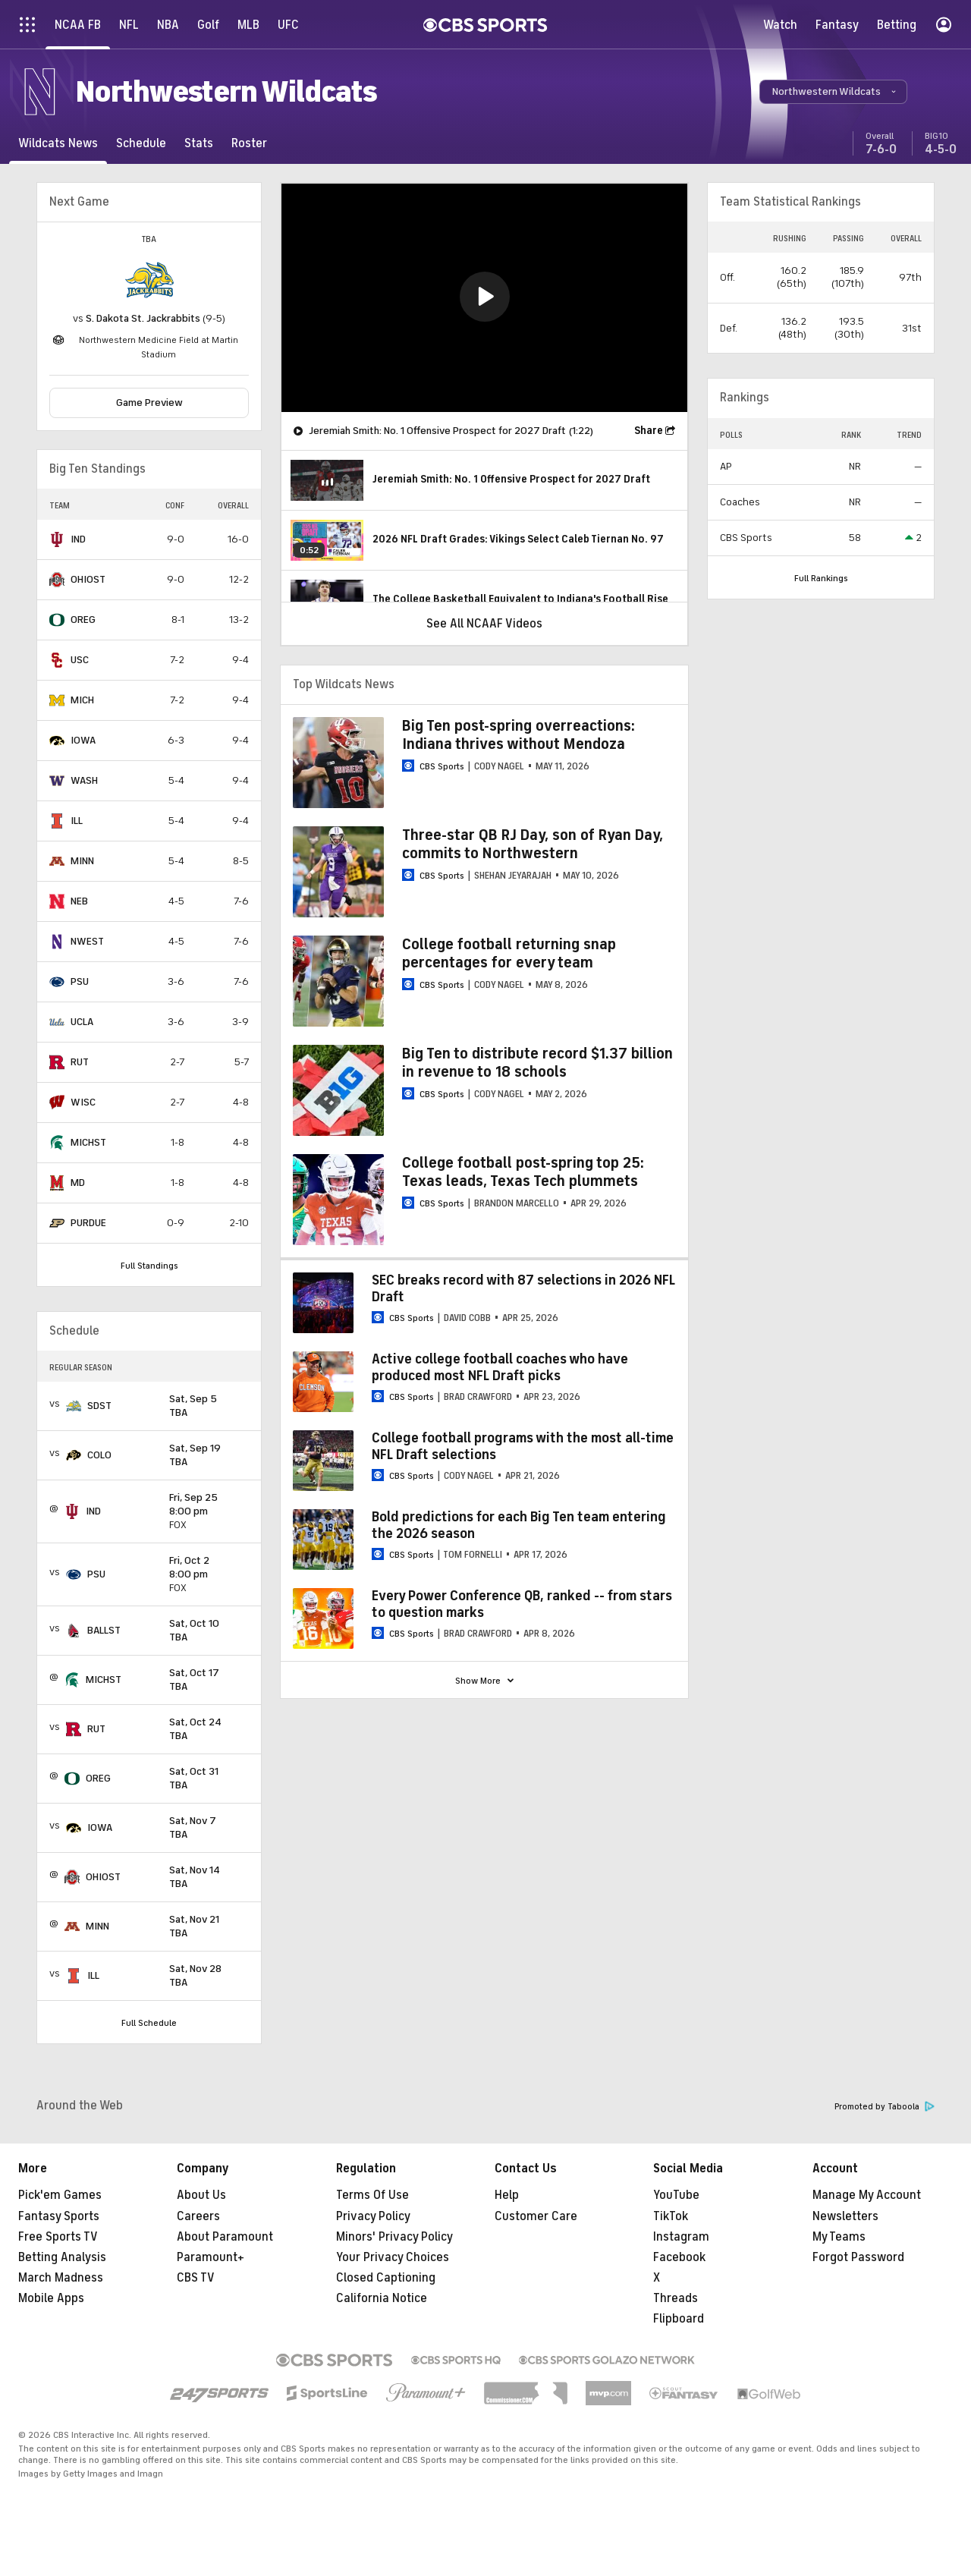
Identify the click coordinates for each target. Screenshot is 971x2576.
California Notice (381, 2298)
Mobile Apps (51, 2298)
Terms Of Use (372, 2195)
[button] (833, 92)
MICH (82, 700)
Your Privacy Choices (392, 2257)
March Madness (60, 2277)
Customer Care (536, 2216)
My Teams (839, 2236)
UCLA (82, 1021)
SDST (99, 1405)
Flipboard (678, 2318)
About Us (201, 2195)
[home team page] (149, 280)
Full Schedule (149, 2023)
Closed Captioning (385, 2277)
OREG (83, 619)
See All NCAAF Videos (484, 623)
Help (507, 2195)
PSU (80, 981)
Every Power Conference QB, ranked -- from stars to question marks (522, 1604)
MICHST (88, 1142)
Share (648, 430)
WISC (83, 1102)
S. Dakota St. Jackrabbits (143, 318)
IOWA (83, 740)
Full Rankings (821, 578)
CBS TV (196, 2277)
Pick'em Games (60, 2195)
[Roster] (249, 143)
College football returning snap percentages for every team (509, 953)
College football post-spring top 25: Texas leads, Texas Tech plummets (523, 1172)
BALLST (104, 1630)
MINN (82, 860)
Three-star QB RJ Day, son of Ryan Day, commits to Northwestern (532, 844)
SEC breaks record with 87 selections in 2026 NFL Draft (523, 1288)
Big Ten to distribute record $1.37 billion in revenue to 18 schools (537, 1062)
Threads (675, 2298)
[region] (484, 298)
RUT (80, 1061)
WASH (84, 780)
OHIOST (88, 579)
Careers (198, 2216)
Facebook (679, 2257)
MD (78, 1182)
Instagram (681, 2236)
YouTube (676, 2195)
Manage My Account (866, 2195)
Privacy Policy (373, 2216)
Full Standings (149, 1265)
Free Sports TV (58, 2236)
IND (78, 539)
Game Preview (149, 402)
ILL (77, 820)
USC (80, 659)
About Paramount (225, 2236)
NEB (79, 901)
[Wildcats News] (58, 143)
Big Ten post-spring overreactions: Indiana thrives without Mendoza (518, 735)
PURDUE (88, 1222)
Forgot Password (858, 2257)
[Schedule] (141, 143)
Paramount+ (210, 2257)
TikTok (670, 2216)
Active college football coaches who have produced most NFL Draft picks (500, 1367)
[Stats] (198, 143)
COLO (99, 1454)
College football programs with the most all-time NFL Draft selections (523, 1446)
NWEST (87, 941)
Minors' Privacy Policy (394, 2236)
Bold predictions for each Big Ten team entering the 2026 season (519, 1525)
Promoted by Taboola (884, 2107)
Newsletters (845, 2216)
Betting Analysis (62, 2257)
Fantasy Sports (58, 2216)
